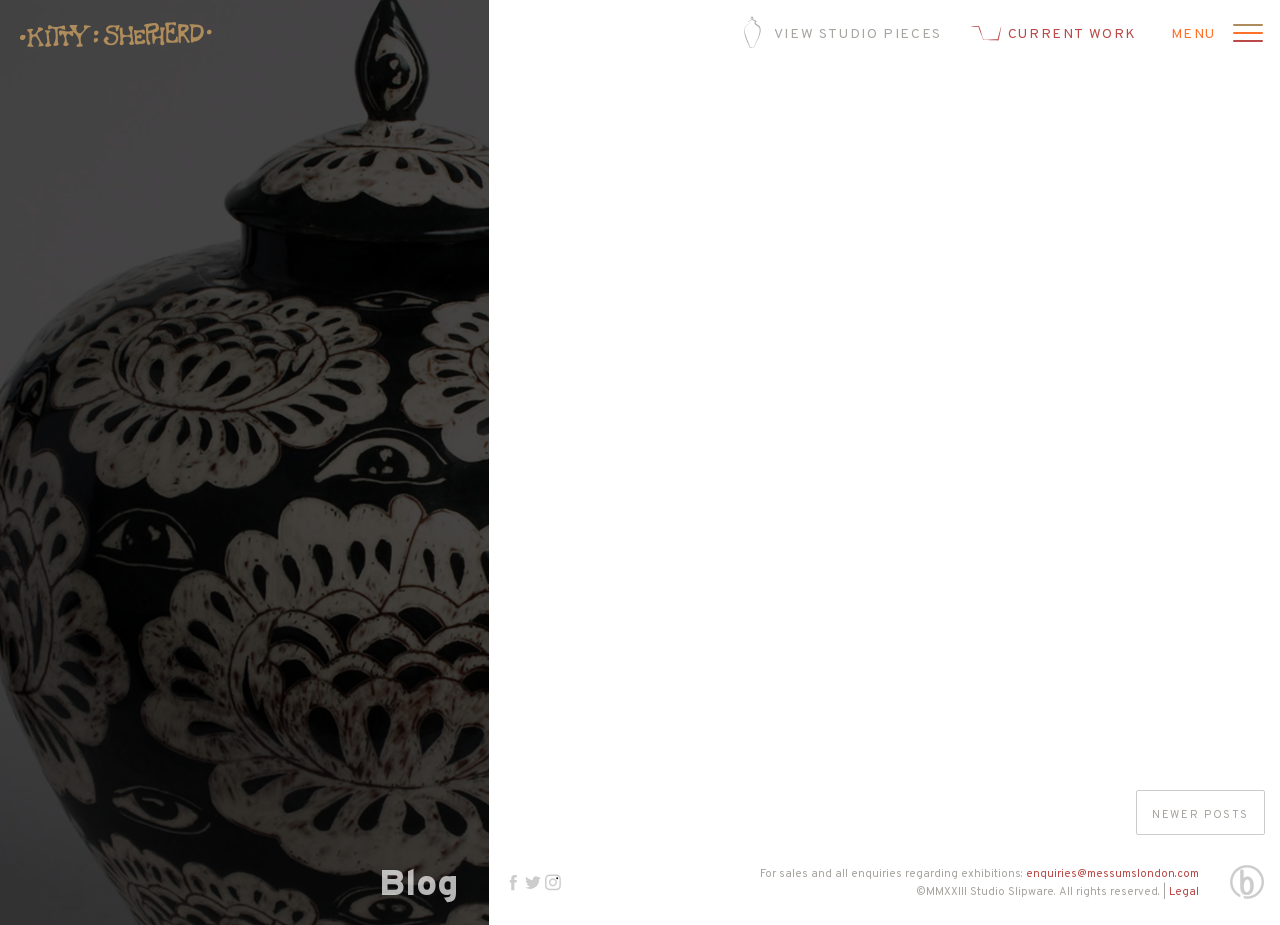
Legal (1184, 892)
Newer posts (1200, 815)
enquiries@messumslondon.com (1112, 874)
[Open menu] (1245, 35)
